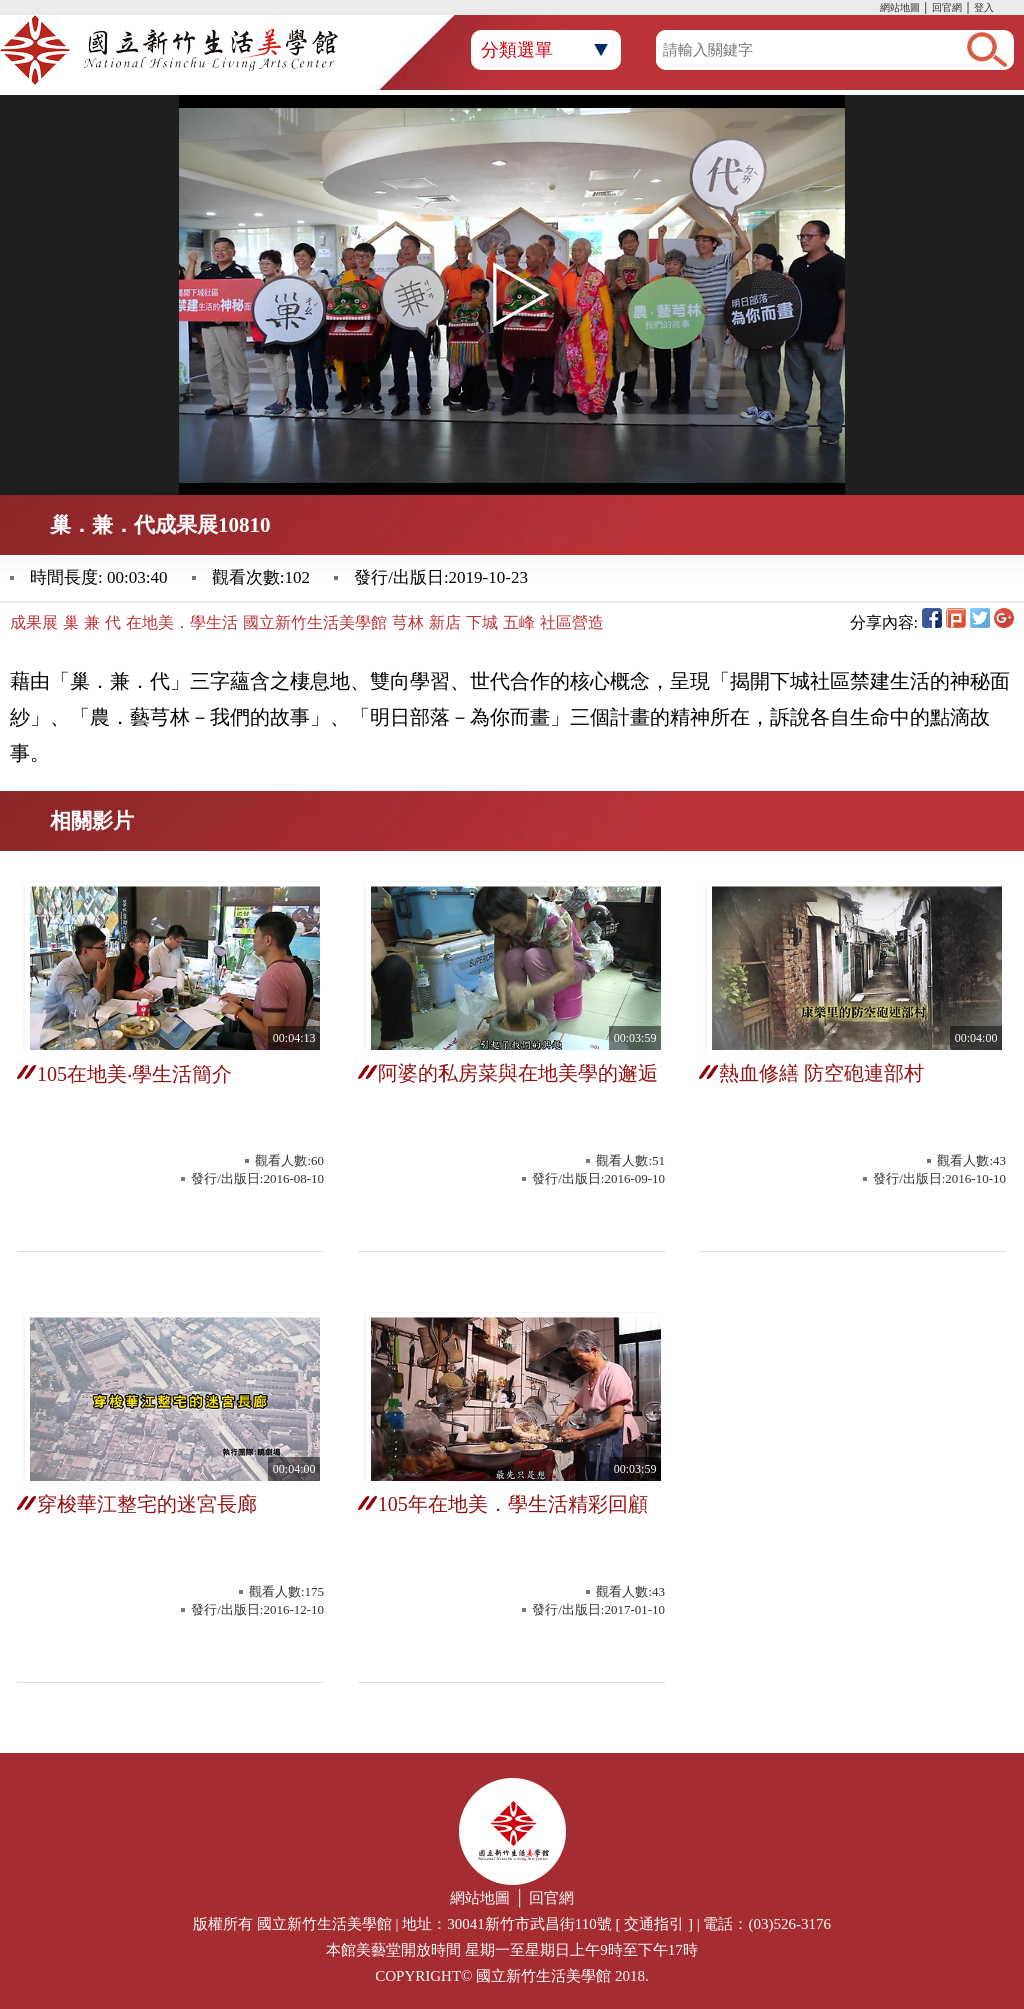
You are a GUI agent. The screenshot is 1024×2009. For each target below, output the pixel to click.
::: (875, 9)
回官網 (947, 7)
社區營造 (572, 622)
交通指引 (654, 1924)
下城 (482, 622)
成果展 (34, 622)
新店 (445, 622)
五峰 (519, 622)
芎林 (408, 622)
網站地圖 (900, 7)
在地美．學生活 (182, 622)
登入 (984, 7)
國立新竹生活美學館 (315, 622)
